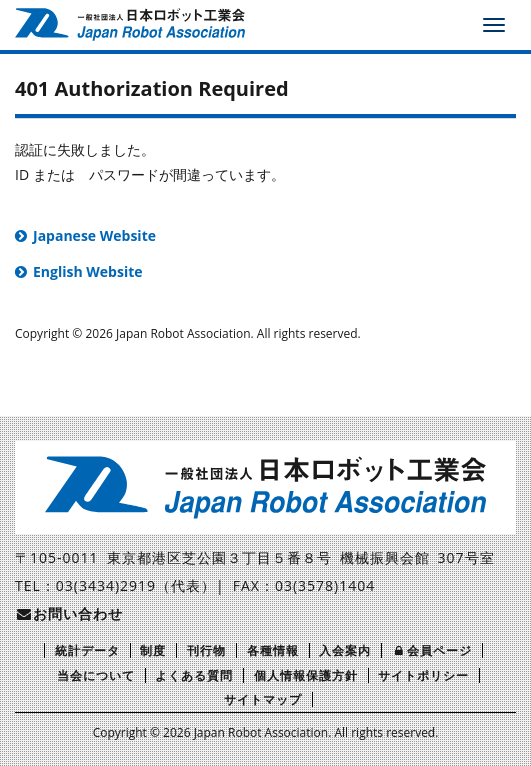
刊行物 (206, 650)
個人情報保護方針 (306, 675)
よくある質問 (194, 675)
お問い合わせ (69, 613)
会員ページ (432, 650)
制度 (153, 650)
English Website (88, 271)
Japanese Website (94, 235)
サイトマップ (263, 699)
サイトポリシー (423, 675)
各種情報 (273, 650)
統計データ (87, 650)
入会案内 (345, 650)
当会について (96, 675)
